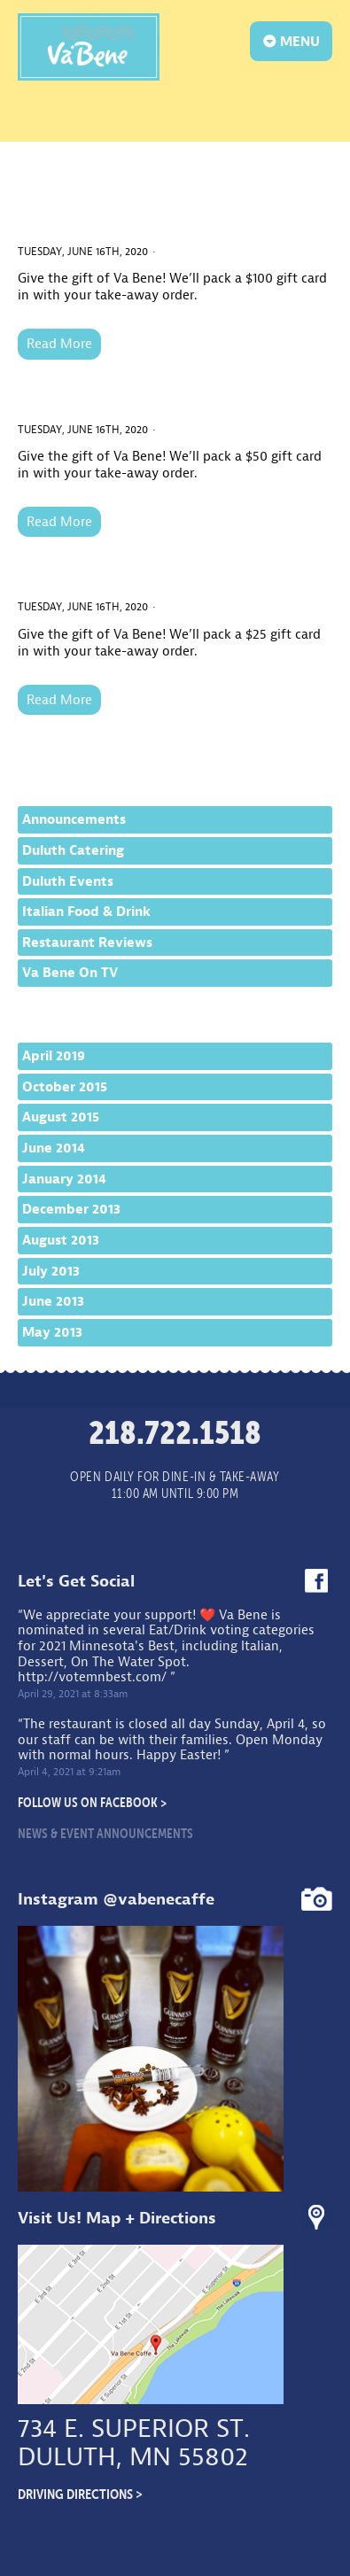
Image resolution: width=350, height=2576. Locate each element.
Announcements (74, 819)
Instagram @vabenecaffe (116, 1899)
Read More (59, 344)
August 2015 (60, 1117)
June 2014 (53, 1148)
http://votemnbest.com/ (92, 1677)
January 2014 (64, 1179)
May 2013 (52, 1332)
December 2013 (71, 1209)
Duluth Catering (73, 850)
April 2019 (53, 1056)
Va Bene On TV (70, 973)
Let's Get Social (76, 1581)
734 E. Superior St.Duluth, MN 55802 (134, 2442)
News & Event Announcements (105, 1833)
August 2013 (60, 1240)
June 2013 (53, 1301)
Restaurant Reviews (87, 942)
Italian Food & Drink (86, 911)
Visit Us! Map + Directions (117, 2218)
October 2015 (64, 1087)
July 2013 (51, 1271)
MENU (291, 41)
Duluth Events (67, 881)
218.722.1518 (175, 1432)
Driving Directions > (80, 2493)
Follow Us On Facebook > (92, 1802)
